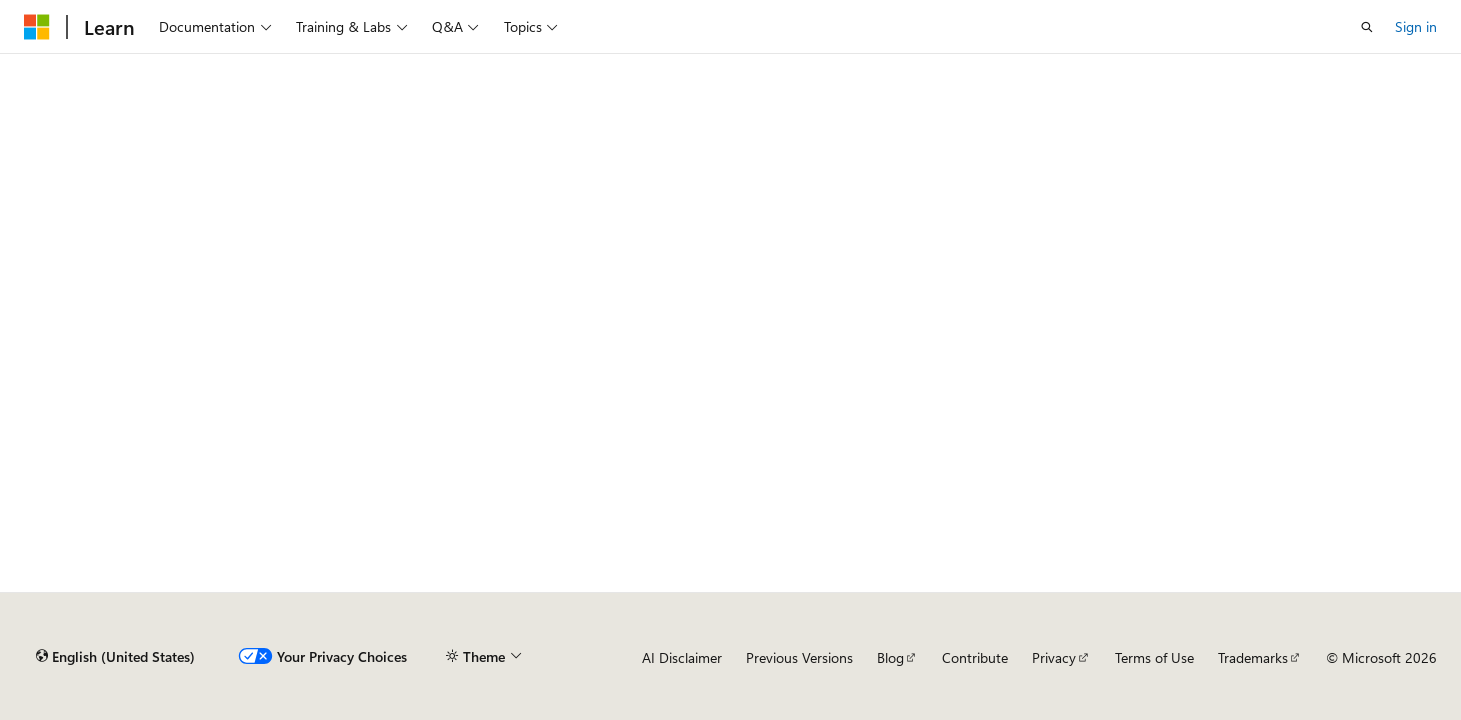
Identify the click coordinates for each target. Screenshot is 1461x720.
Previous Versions (799, 657)
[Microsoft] (37, 27)
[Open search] (1367, 27)
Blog (890, 657)
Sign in (1416, 26)
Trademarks (1253, 657)
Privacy (1054, 657)
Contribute (975, 657)
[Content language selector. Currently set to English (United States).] (115, 657)
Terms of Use (1154, 657)
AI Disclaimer (682, 657)
